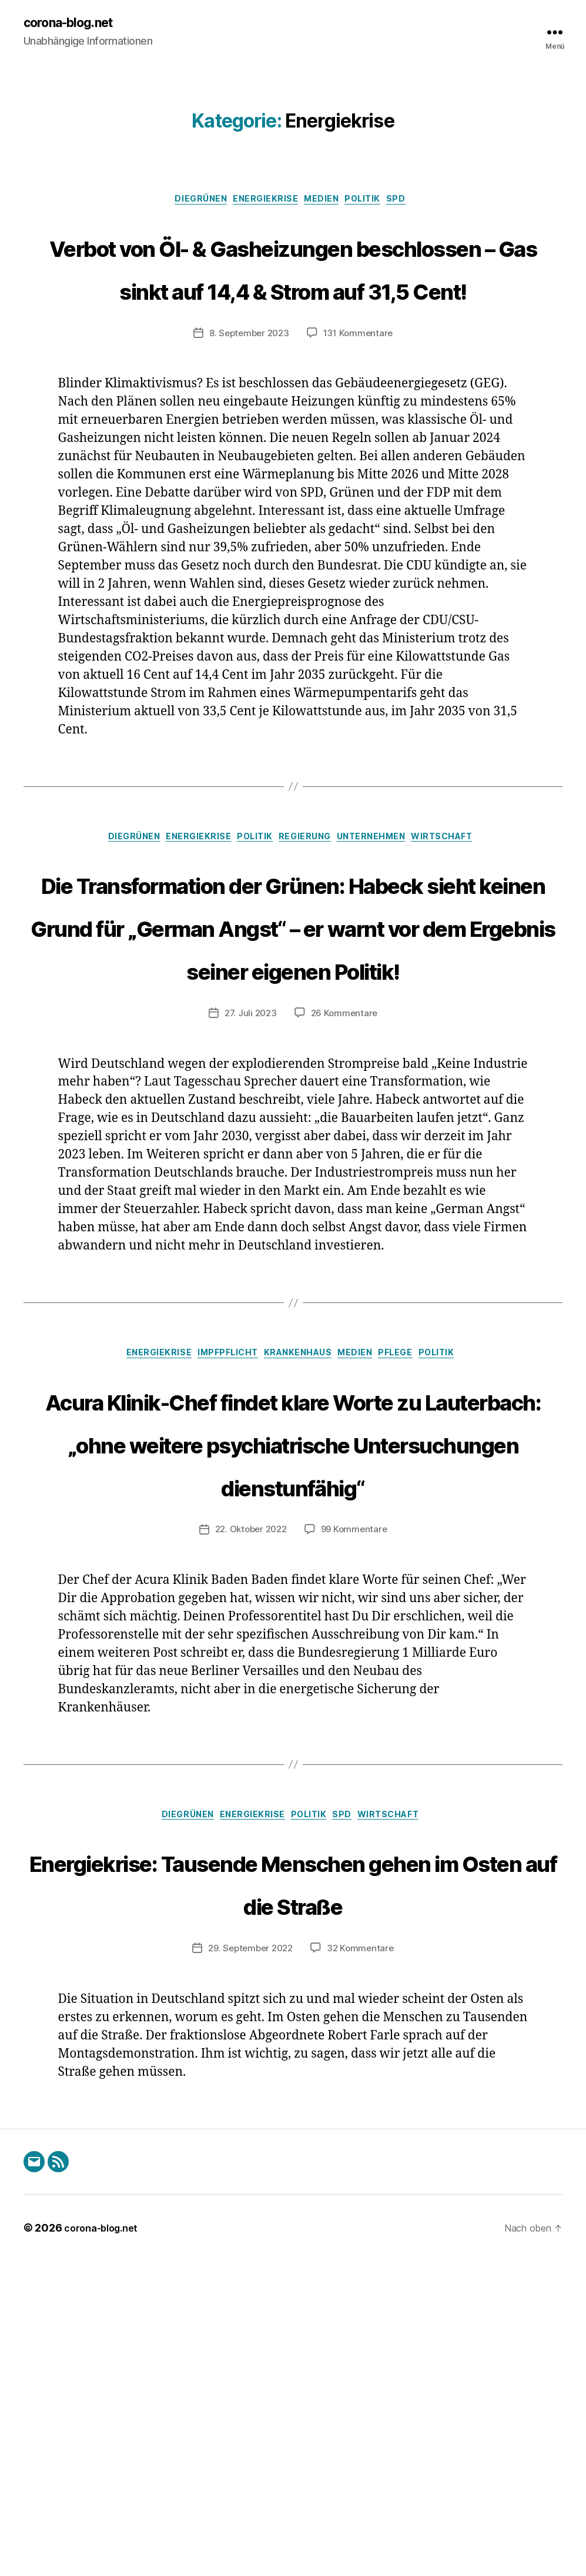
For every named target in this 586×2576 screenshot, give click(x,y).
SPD (414, 203)
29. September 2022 (249, 2263)
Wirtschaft (465, 929)
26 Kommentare (345, 1193)
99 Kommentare (357, 1798)
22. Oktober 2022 (249, 1798)
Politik (374, 203)
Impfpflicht (218, 1535)
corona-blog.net (75, 23)
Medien (325, 203)
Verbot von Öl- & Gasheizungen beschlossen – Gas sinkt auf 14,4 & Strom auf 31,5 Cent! (292, 313)
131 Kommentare (360, 424)
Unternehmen (385, 929)
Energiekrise (262, 203)
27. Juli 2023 (249, 1193)
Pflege (411, 1535)
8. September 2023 (247, 424)
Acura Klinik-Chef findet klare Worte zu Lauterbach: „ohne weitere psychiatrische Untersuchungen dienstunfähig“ (293, 1665)
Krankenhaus (298, 1535)
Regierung (309, 929)
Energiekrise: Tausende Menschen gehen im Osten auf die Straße (293, 2173)
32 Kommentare (363, 2263)
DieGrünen (189, 203)
